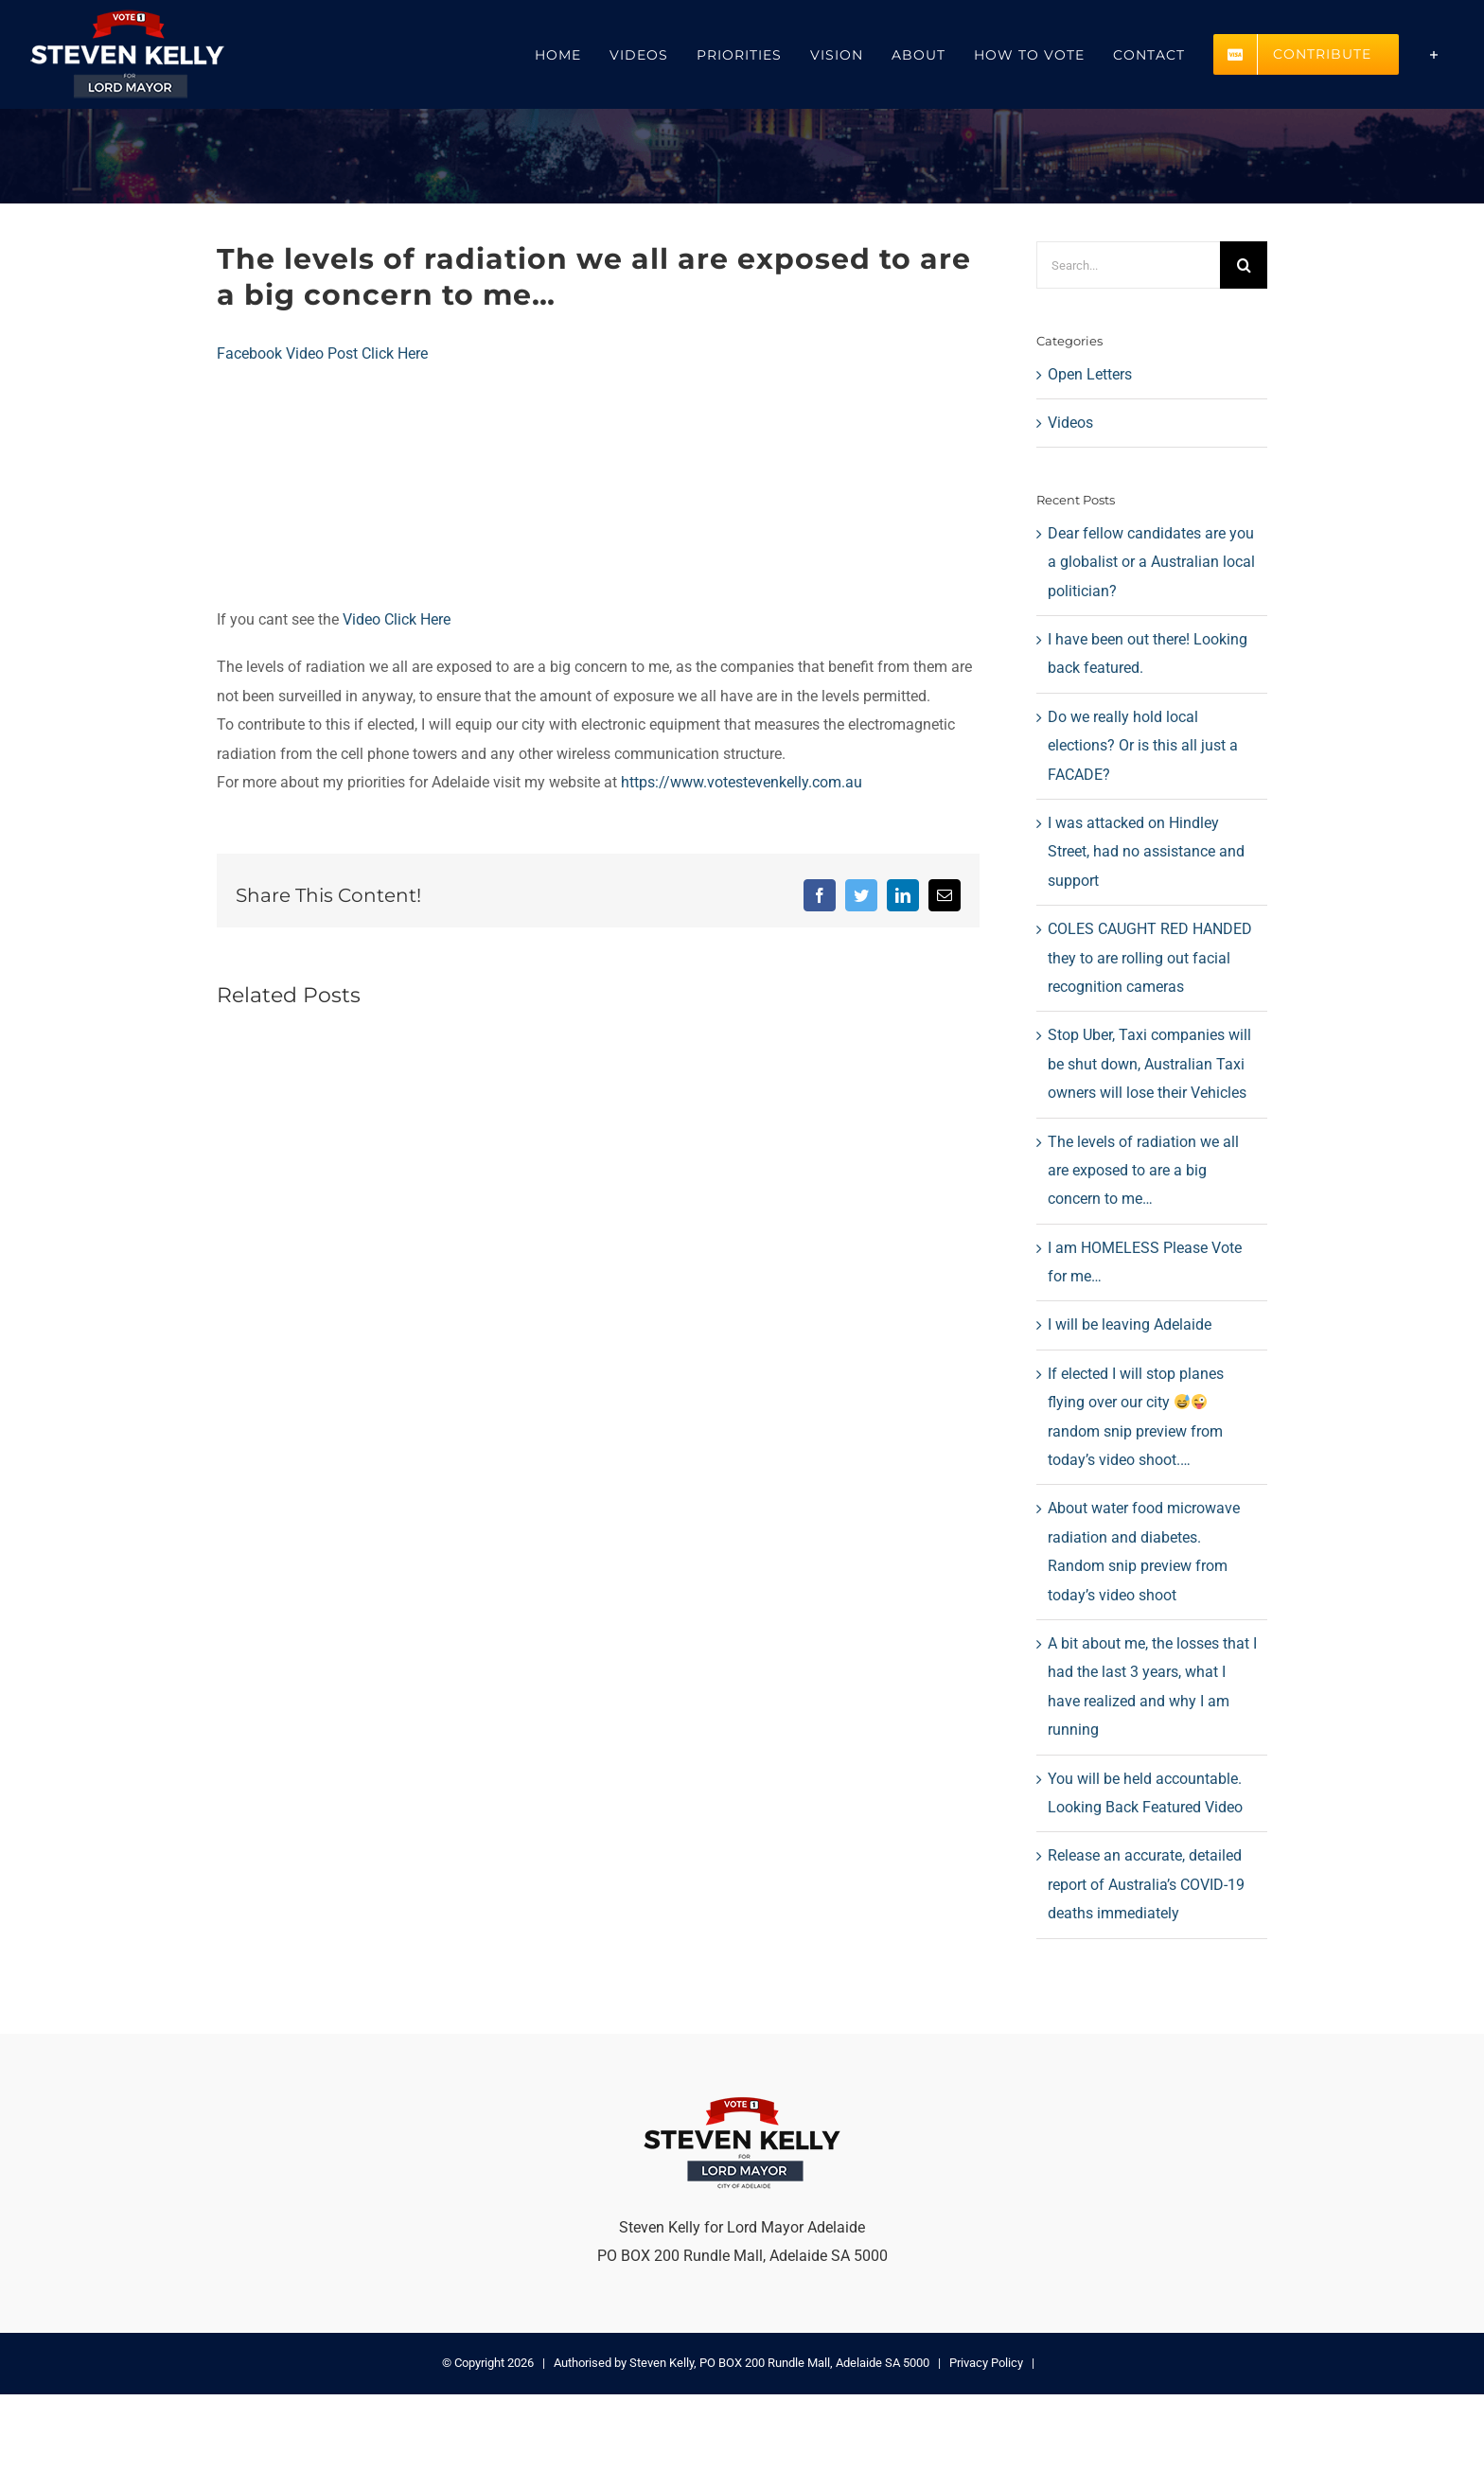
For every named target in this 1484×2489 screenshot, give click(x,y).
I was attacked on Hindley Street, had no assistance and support (1146, 852)
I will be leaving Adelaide (1129, 1324)
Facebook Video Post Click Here (322, 353)
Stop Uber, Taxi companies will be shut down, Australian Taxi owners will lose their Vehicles (1149, 1064)
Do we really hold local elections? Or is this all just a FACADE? (1143, 746)
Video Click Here (394, 619)
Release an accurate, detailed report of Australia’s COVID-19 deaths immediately (1146, 1884)
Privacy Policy (986, 2363)
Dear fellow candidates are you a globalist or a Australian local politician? (1151, 562)
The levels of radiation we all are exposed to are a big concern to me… (1143, 1171)
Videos (1070, 423)
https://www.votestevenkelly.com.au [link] (741, 782)
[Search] (1243, 265)
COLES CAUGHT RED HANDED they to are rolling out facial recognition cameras (1150, 958)
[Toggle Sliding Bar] (1434, 54)
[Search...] (1128, 265)
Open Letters (1090, 374)
